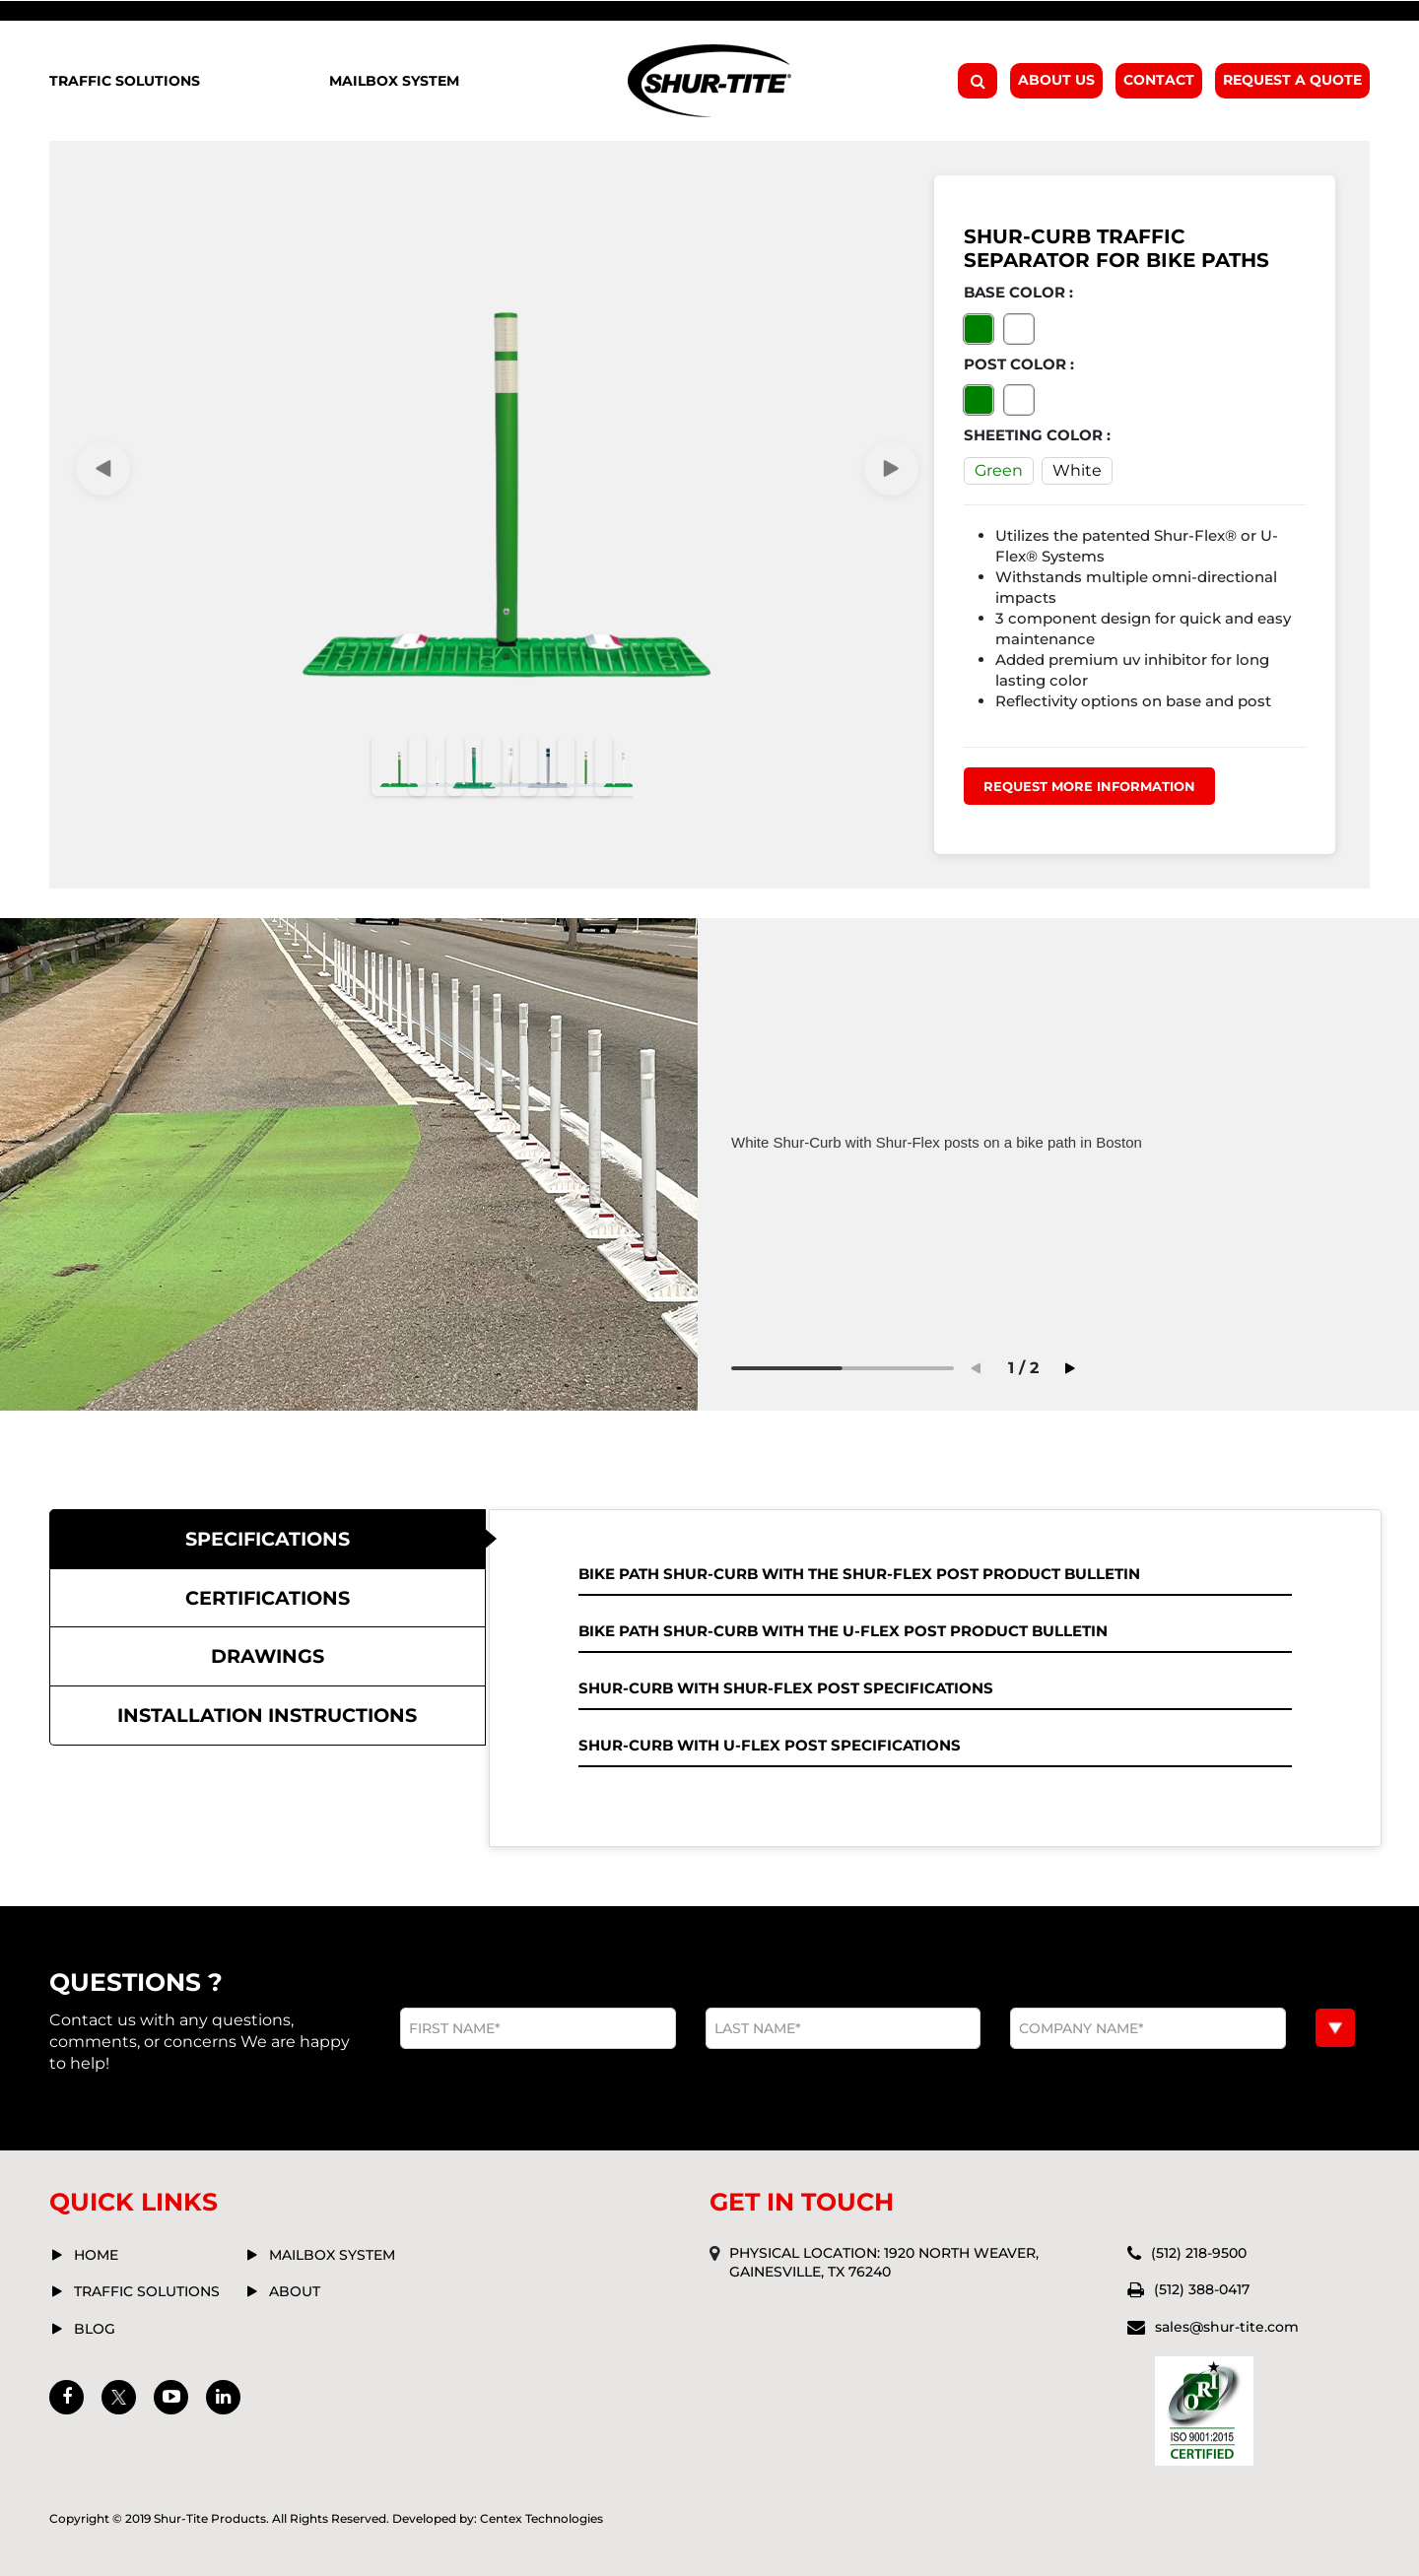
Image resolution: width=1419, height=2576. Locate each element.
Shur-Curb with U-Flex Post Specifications (769, 1745)
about (294, 2291)
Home (96, 2255)
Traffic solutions (147, 2291)
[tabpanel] (1043, 1142)
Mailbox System (394, 81)
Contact (1158, 80)
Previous (975, 1368)
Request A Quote (1292, 80)
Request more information (1089, 786)
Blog (94, 2329)
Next (891, 468)
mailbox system (332, 2255)
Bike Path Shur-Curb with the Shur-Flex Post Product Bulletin (859, 1573)
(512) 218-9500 (1199, 2253)
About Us (1056, 80)
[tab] (267, 1539)
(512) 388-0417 (1202, 2289)
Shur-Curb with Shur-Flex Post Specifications (785, 1688)
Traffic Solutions (124, 81)
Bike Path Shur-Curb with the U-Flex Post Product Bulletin (843, 1630)
